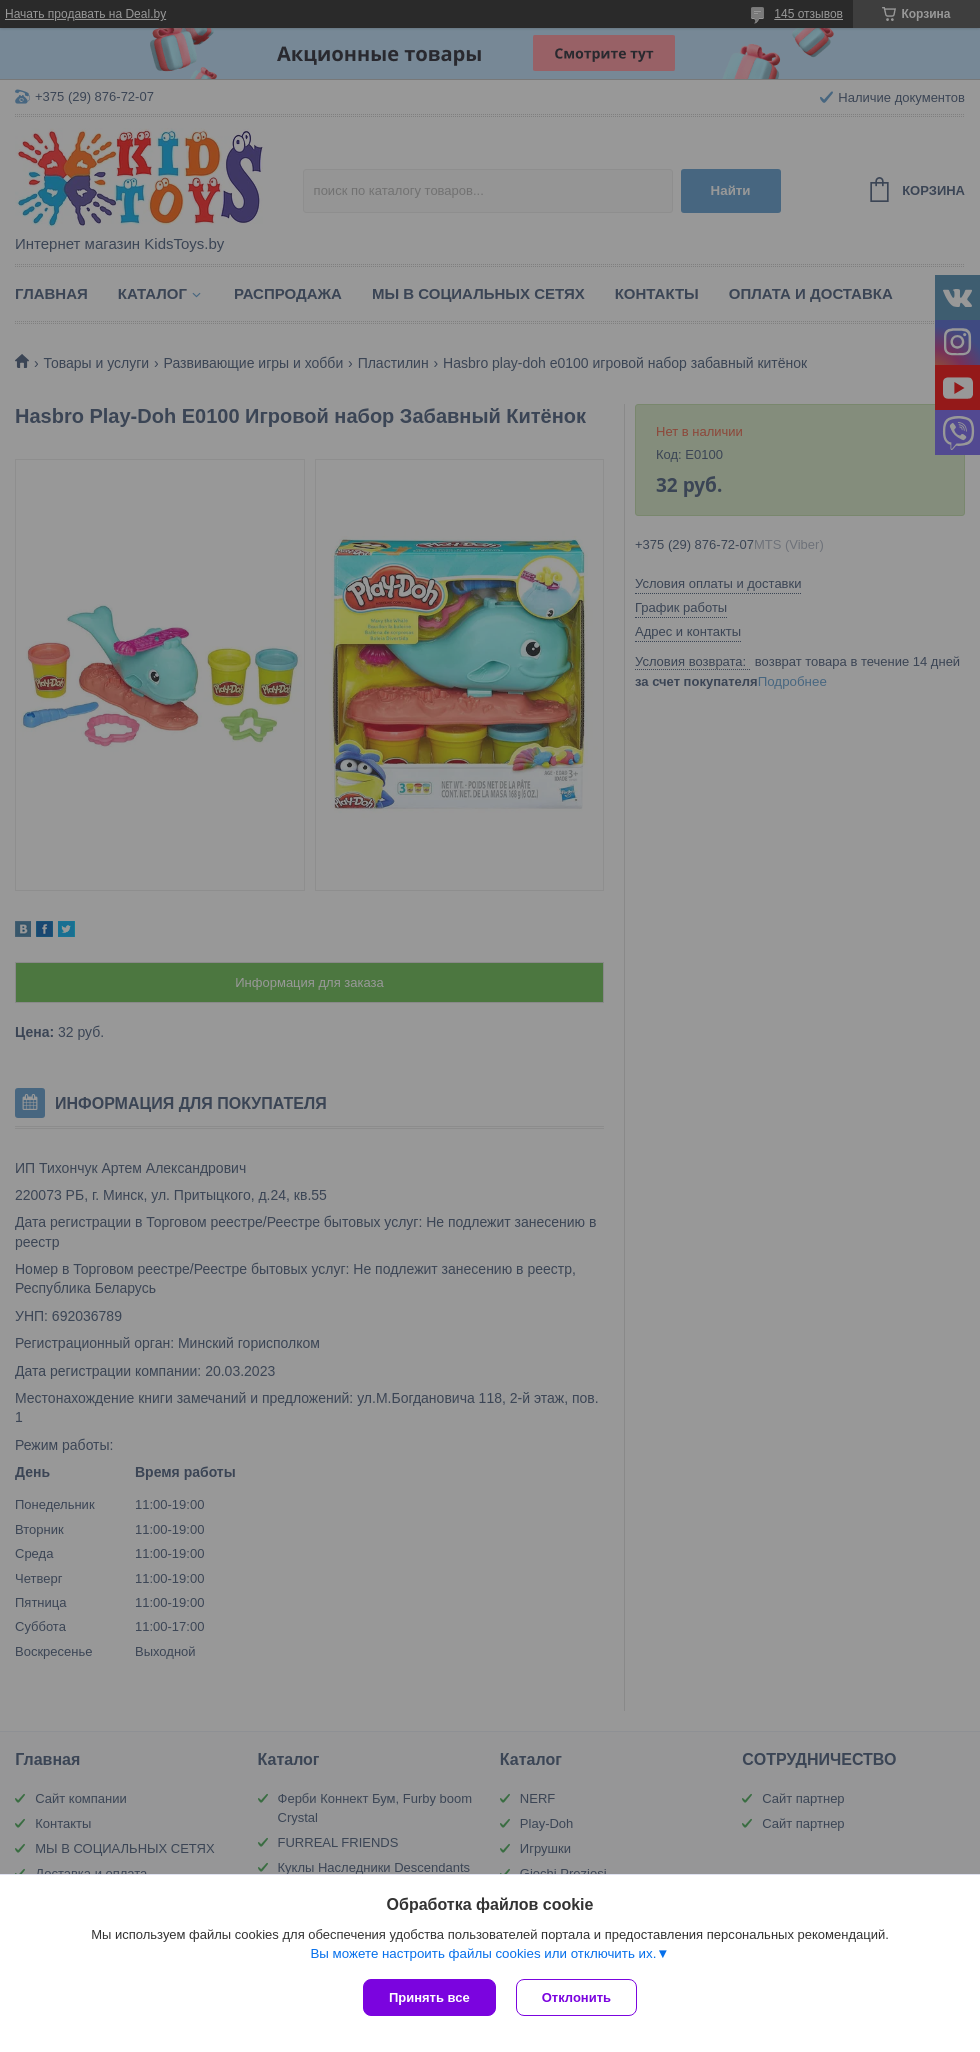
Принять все (429, 1997)
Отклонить (576, 1997)
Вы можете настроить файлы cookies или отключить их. (483, 1953)
